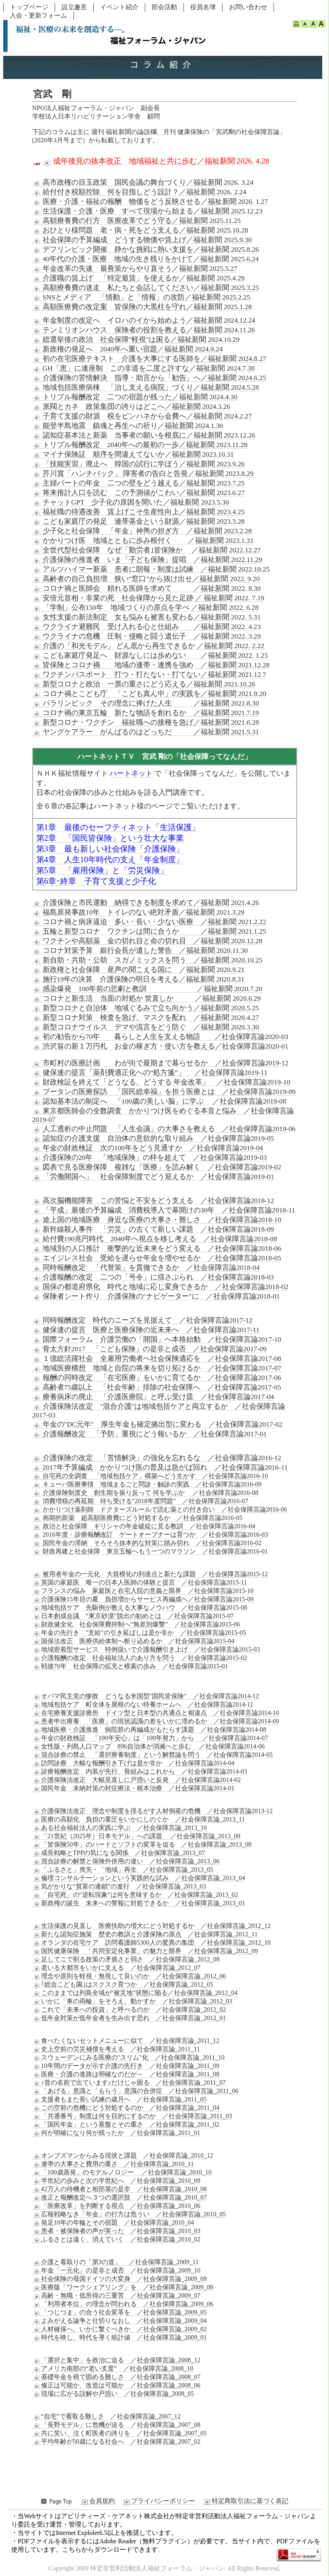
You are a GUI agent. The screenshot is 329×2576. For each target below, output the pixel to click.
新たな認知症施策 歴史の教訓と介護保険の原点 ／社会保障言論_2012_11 (145, 1934)
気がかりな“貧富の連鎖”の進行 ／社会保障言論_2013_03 (119, 1886)
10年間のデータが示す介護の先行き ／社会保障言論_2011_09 (125, 2065)
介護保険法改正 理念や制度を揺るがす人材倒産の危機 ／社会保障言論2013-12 (152, 1811)
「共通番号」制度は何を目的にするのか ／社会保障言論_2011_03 (132, 2116)
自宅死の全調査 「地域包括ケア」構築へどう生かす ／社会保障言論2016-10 (150, 1476)
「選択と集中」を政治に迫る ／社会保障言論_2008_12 (116, 2360)
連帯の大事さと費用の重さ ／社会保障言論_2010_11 (113, 2164)
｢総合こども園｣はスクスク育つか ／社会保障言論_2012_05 (122, 1984)
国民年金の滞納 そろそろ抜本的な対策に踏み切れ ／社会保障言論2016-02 (147, 1543)
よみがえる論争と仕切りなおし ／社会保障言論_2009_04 (119, 2320)
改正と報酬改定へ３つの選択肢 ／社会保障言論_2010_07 (119, 2197)
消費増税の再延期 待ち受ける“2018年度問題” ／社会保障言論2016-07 (140, 1501)
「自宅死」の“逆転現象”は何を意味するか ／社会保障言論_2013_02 (135, 1894)
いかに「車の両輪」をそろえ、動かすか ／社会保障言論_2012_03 (132, 2001)
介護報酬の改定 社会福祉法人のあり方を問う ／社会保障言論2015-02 (139, 1657)
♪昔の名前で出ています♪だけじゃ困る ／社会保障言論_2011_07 (129, 2082)
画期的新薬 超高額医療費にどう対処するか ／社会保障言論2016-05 (137, 1518)
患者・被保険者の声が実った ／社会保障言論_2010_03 (116, 2231)
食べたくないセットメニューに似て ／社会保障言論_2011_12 (125, 2040)
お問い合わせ (248, 7)
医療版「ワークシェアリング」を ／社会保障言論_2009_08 (122, 2287)
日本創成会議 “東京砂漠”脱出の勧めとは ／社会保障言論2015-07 (133, 1616)
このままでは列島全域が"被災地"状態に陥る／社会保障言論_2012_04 (135, 1993)
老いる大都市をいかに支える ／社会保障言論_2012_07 (116, 1967)
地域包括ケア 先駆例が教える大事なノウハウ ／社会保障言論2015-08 (139, 1607)
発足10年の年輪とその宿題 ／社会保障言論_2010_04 (113, 2222)
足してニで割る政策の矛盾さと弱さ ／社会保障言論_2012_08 (126, 1959)
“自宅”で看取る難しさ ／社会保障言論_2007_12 (106, 2416)
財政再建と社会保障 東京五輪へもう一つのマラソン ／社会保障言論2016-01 (150, 1551)
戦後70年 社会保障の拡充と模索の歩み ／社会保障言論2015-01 (130, 1666)
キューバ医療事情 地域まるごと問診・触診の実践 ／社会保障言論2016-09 (147, 1484)
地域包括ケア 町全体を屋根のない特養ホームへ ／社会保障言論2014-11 (143, 1704)
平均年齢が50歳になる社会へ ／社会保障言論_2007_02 (116, 2441)
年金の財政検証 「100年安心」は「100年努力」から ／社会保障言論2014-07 (150, 1738)
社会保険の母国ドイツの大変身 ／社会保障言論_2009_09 (119, 2278)
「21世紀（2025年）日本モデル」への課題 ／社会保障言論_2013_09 (136, 1836)
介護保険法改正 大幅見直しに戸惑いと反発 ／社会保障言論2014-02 (136, 1780)
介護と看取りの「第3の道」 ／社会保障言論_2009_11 (115, 2262)
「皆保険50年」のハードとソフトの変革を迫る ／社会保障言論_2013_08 (142, 1844)
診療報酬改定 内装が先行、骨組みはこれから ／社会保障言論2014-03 (139, 1771)
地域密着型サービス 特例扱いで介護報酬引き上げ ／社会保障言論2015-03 (146, 1649)
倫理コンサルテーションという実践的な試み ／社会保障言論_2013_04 (138, 1878)
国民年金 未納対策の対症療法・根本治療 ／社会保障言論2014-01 (133, 1788)
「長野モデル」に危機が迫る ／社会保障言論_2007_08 (116, 2424)
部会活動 (164, 7)
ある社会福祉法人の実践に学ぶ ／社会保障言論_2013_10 (119, 1827)
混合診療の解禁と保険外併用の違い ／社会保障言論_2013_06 (126, 1861)
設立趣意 (74, 7)
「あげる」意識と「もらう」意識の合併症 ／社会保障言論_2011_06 (135, 2091)
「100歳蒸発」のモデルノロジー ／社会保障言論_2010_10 (122, 2172)
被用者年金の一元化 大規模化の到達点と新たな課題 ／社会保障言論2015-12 (150, 1574)
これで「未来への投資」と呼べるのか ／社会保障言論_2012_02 (129, 2009)
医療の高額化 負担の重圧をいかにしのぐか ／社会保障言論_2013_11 (138, 1819)
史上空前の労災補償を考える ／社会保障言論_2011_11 (116, 2049)
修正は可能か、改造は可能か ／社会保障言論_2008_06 (116, 2385)
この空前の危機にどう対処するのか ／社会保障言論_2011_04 (125, 2107)
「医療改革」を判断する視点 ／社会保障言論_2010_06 (116, 2205)
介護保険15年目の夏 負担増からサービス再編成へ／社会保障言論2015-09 (143, 1599)
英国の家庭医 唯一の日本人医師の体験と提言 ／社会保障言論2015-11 (139, 1582)
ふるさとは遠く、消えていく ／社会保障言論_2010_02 (116, 2239)
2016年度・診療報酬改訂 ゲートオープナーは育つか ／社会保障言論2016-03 (150, 1534)
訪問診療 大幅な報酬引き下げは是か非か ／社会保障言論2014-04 (133, 1763)
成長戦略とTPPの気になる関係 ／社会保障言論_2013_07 (118, 1853)
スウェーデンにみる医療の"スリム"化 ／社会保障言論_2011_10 (128, 2057)
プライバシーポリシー (158, 2501)
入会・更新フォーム (38, 15)
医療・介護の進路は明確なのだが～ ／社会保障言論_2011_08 (125, 2074)
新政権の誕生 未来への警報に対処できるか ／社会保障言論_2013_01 (138, 1903)
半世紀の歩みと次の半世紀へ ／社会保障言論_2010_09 (116, 2180)
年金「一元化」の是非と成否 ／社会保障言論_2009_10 (116, 2270)
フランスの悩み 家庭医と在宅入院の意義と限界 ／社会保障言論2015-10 (143, 1590)
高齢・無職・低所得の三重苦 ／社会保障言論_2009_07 (116, 2295)
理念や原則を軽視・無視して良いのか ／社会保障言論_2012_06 (129, 1976)
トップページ (29, 7)
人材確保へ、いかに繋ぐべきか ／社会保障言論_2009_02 (119, 2329)
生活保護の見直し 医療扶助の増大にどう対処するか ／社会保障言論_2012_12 (151, 1926)
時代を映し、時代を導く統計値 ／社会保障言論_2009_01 (119, 2337)
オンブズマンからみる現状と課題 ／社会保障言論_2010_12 (122, 2155)
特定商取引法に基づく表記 (245, 2501)
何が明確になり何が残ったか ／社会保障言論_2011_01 (116, 2132)
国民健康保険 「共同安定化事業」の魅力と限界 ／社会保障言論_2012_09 (145, 1951)
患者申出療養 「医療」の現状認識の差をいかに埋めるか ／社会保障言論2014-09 (155, 1721)
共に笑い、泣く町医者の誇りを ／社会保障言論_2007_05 (119, 2433)
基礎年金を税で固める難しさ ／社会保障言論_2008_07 (116, 2377)
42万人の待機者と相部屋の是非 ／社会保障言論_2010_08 (119, 2189)
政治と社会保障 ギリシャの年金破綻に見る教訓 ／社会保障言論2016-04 (143, 1526)
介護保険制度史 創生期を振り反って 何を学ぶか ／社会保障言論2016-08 (145, 1492)
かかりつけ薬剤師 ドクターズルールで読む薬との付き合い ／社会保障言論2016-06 (159, 1509)
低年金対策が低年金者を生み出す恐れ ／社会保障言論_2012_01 (129, 2018)
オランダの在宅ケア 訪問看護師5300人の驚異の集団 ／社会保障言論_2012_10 (151, 1942)
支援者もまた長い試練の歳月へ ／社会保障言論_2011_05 (119, 2099)
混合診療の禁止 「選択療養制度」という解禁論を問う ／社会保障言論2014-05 (152, 1754)
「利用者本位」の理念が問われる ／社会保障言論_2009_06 (122, 2304)
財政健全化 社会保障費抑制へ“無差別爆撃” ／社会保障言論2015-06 (136, 1624)
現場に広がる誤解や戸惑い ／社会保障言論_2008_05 (113, 2393)
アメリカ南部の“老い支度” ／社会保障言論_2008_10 (112, 2368)
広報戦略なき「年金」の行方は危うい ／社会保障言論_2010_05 (129, 2214)
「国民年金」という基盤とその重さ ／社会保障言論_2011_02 (125, 2124)
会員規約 (98, 2501)
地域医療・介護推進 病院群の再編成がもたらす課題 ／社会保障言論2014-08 (149, 1729)
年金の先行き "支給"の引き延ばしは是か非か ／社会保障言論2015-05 (139, 1632)
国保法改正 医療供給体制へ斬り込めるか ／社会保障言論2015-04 (133, 1641)
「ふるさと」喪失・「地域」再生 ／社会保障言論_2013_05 (122, 1869)
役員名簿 (203, 7)
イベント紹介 (119, 7)
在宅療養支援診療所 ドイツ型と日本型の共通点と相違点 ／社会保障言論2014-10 (155, 1713)
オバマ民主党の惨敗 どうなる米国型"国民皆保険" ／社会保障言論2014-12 (145, 1696)
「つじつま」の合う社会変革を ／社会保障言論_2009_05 (119, 2312)
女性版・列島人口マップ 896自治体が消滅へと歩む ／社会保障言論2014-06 (148, 1746)
